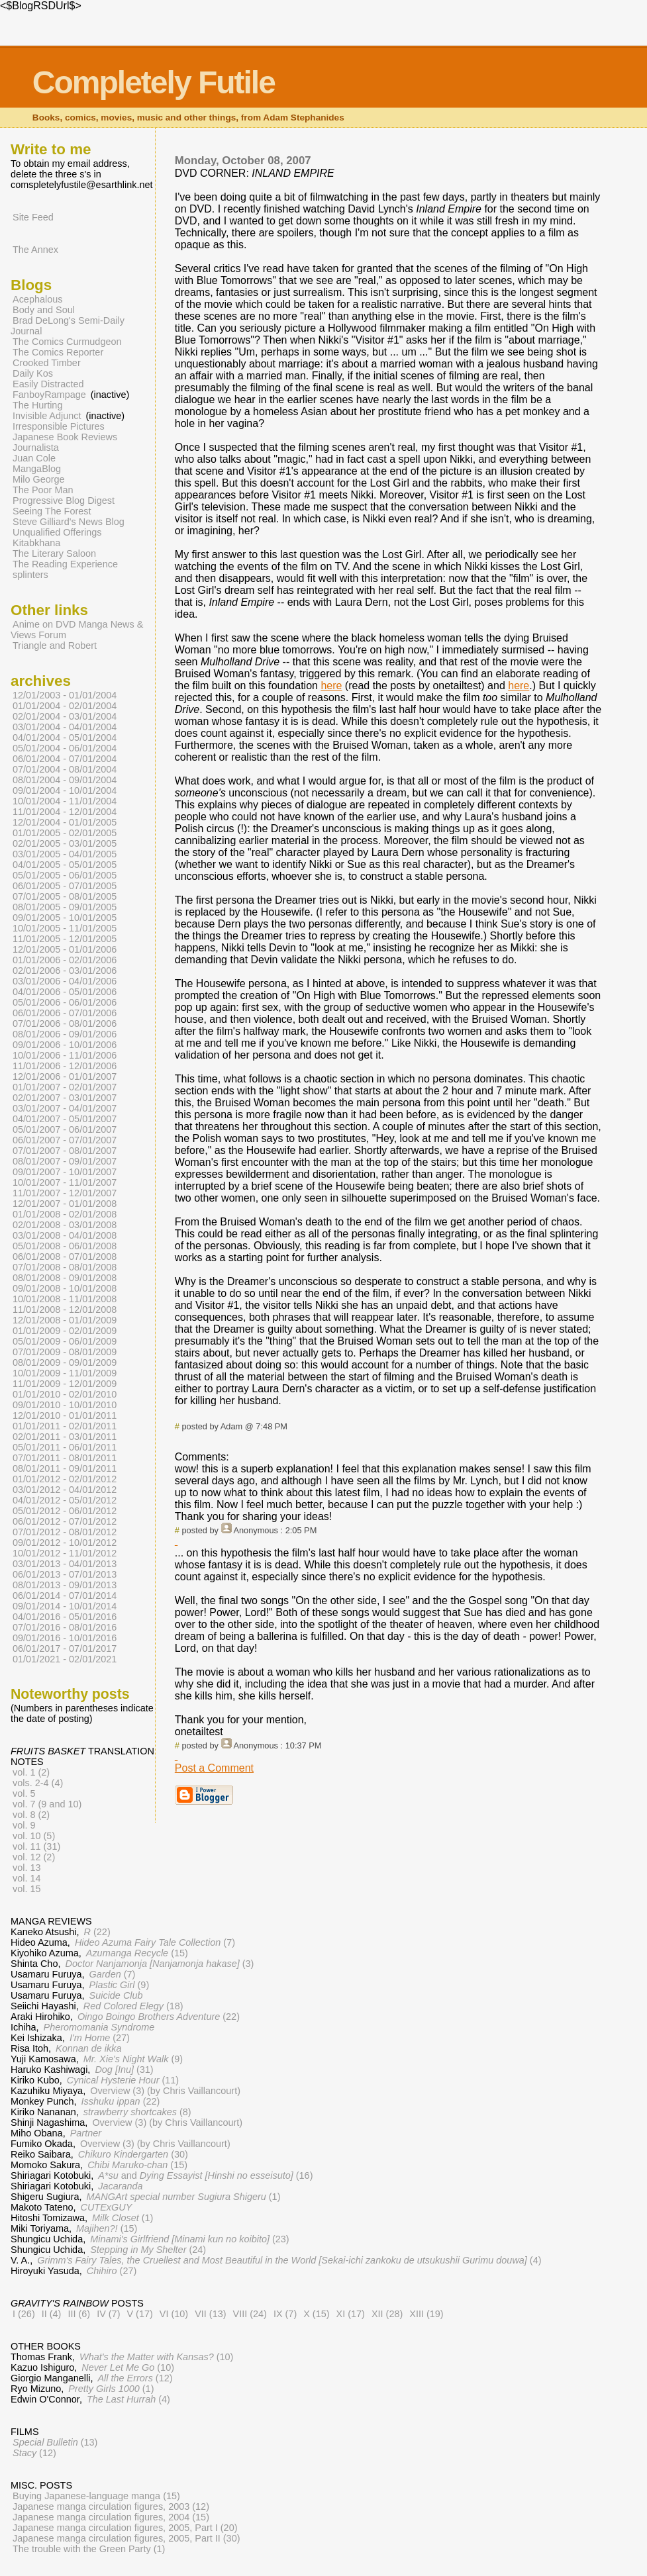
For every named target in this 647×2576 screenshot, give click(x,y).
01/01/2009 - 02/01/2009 (65, 1330)
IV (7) (108, 2314)
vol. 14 (27, 1878)
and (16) (205, 2175)
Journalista (36, 447)
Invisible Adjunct (47, 415)
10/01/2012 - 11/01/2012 (65, 1553)
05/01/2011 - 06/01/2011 (65, 1447)
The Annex (35, 249)
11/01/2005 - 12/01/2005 (65, 938)
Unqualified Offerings (57, 532)
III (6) (79, 2314)
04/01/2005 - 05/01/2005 (65, 864)
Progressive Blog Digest (64, 500)
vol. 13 (27, 1867)
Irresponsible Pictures (59, 426)
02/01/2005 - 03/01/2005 (65, 843)
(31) (124, 2069)
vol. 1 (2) (31, 1772)
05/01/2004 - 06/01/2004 (65, 748)
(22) (97, 1932)
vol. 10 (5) (34, 1836)
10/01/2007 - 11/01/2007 (65, 1182)
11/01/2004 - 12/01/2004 (65, 811)
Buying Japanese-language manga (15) (96, 2496)
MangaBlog (37, 468)
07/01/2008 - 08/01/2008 (65, 1267)
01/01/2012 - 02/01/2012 (65, 1479)
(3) (159, 1963)
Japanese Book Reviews (65, 437)
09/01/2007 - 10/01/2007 (65, 1172)
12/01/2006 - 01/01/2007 (65, 1076)
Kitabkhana (36, 543)
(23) (189, 2239)
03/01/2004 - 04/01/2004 (65, 727)
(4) (289, 2260)
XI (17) (350, 2314)
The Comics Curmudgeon (67, 341)
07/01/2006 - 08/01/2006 (65, 1023)
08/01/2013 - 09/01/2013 (65, 1585)
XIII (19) (426, 2314)
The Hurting (37, 405)
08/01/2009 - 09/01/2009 (65, 1362)
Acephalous (37, 299)
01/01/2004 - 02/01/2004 (65, 705)
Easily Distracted (48, 384)
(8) (137, 2112)
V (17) (139, 2314)
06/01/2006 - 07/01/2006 (65, 1013)
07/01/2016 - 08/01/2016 (65, 1627)
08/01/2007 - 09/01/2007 (65, 1161)
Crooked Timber (47, 363)
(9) (119, 1985)
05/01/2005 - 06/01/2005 (65, 875)
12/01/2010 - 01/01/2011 (65, 1415)
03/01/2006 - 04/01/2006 (65, 981)
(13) (55, 2442)
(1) (184, 2196)
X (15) (316, 2314)
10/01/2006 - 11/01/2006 (65, 1055)
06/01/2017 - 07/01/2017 (65, 1648)
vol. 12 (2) (34, 1857)
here (331, 685)
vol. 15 (27, 1889)
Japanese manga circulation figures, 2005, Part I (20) (125, 2527)
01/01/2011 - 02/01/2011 (65, 1426)
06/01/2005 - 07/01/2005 (65, 886)
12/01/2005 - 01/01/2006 (65, 949)
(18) (133, 2006)
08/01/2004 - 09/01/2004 (65, 780)
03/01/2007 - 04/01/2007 (65, 1108)
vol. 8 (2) (31, 1814)
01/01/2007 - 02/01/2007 (65, 1087)
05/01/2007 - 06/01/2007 (65, 1129)
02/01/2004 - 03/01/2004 (65, 716)
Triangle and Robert (55, 645)
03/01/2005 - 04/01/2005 (65, 854)
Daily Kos (33, 373)
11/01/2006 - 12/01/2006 (65, 1066)
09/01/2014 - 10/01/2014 (65, 1606)
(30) (133, 2154)
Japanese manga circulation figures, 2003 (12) (111, 2506)
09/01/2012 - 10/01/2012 (65, 1542)
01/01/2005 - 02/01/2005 (65, 833)
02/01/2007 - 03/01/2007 (65, 1097)
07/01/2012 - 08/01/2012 (65, 1532)
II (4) (52, 2314)
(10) (156, 2357)
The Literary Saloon (54, 553)
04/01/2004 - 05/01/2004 (65, 737)
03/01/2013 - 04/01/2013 (65, 1563)
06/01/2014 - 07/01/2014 (65, 1595)
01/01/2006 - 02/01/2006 (65, 960)
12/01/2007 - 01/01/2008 (65, 1203)
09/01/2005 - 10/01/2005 (65, 917)
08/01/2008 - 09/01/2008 (65, 1277)
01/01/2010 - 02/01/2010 (65, 1394)
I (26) (24, 2314)
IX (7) (285, 2314)
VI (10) (174, 2314)
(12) (134, 2378)
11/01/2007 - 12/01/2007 (65, 1193)
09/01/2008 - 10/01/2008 (65, 1288)
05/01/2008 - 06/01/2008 (65, 1246)
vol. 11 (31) (36, 1846)
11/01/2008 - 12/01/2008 (65, 1309)
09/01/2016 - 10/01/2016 (65, 1638)
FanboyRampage (49, 394)
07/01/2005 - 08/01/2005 (65, 896)
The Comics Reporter (58, 352)
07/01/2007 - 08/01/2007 (65, 1150)
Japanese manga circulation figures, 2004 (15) (111, 2517)
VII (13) (210, 2314)
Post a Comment (214, 1768)
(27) (100, 2037)
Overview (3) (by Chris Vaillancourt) (165, 2090)
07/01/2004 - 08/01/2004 (65, 769)
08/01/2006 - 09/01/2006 (65, 1034)
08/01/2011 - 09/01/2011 (65, 1468)
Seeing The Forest (52, 511)
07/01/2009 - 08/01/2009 (65, 1352)
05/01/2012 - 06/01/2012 (65, 1510)
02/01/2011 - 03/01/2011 (65, 1436)
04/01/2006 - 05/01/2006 (65, 991)
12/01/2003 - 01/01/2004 (65, 695)
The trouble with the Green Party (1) (89, 2549)
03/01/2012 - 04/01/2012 (65, 1489)
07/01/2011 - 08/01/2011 (65, 1458)
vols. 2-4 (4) (38, 1783)
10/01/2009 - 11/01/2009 (65, 1373)
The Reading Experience (65, 564)
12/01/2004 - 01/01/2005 (65, 822)
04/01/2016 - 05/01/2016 (65, 1616)
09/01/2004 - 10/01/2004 (65, 790)
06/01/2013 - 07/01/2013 (65, 1574)
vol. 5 (24, 1793)
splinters (30, 574)
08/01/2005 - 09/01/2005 (65, 907)
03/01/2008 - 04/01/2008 (65, 1235)
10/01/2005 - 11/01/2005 (65, 928)
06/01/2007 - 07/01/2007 (65, 1140)
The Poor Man (43, 490)
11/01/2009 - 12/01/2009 (65, 1383)
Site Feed (33, 217)
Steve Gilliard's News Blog (68, 521)
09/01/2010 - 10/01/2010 (65, 1405)
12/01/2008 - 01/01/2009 (65, 1320)
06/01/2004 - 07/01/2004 (65, 758)
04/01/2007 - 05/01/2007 (65, 1119)
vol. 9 (24, 1825)
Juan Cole (34, 458)
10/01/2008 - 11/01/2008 (65, 1299)
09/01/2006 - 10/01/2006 (65, 1044)
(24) (148, 2249)
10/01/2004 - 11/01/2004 (65, 801)
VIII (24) (250, 2314)
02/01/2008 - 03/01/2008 (65, 1224)
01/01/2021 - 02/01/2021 (65, 1659)
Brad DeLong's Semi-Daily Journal (67, 325)
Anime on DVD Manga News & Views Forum (77, 629)
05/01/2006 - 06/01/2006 (65, 1002)
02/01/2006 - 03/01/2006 (65, 970)
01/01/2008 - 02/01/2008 (65, 1214)
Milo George (39, 479)
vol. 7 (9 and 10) (47, 1804)
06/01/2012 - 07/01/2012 (65, 1521)
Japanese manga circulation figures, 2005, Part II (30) (126, 2538)
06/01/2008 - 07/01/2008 (65, 1256)
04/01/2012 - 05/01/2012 (65, 1500)
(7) (155, 1942)
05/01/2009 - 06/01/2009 (65, 1341)
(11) (123, 2080)
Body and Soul (44, 310)
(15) (137, 1953)
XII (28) (387, 2314)
